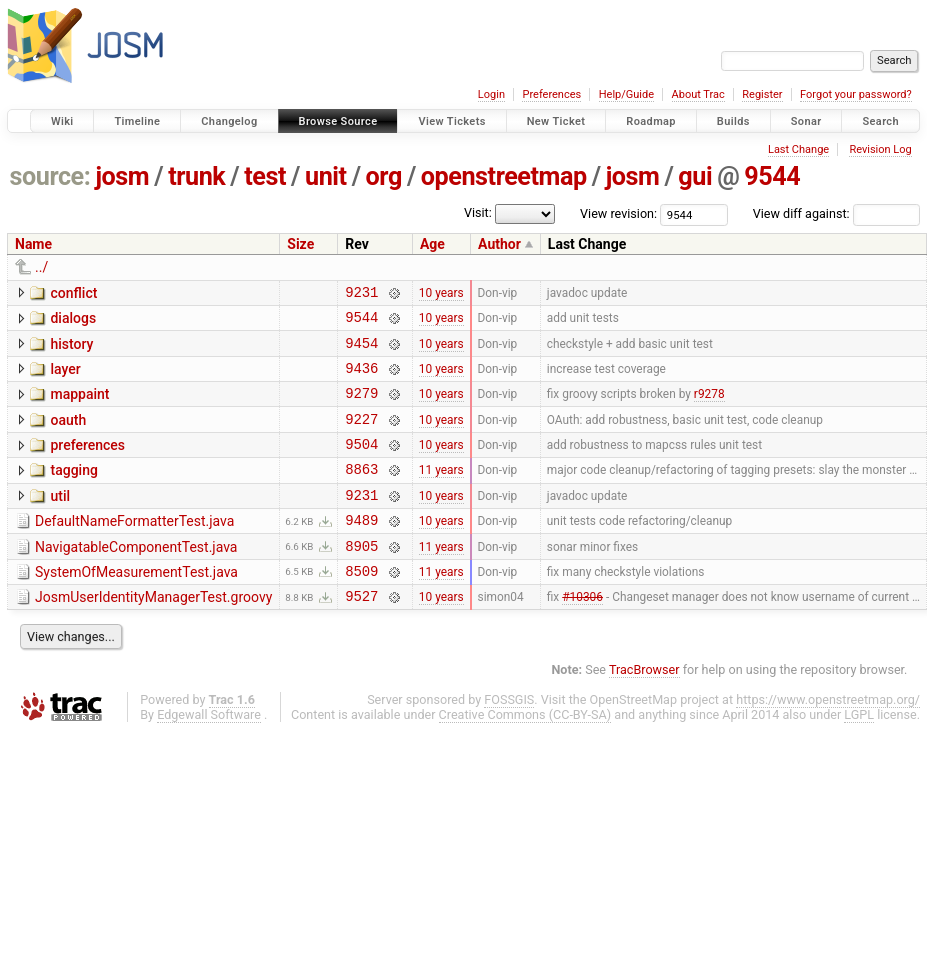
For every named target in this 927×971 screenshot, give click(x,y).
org (384, 176)
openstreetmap (504, 176)
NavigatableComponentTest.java (136, 577)
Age (432, 244)
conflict (73, 293)
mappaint (79, 406)
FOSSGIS (509, 738)
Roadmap (651, 121)
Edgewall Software (209, 753)
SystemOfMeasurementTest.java (136, 605)
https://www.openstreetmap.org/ (828, 738)
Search (880, 121)
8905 (361, 578)
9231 (361, 294)
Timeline (137, 121)
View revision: (618, 213)
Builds (733, 121)
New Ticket (556, 121)
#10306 (582, 635)
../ (41, 267)
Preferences (551, 94)
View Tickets (451, 121)
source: (50, 176)
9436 (361, 379)
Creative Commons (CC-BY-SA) (525, 753)
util (60, 520)
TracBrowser (644, 708)
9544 (772, 176)
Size (300, 244)
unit (326, 176)
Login (491, 94)
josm (122, 176)
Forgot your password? (856, 94)
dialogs (73, 321)
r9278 (709, 408)
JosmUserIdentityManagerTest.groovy (153, 633)
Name (33, 244)
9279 (361, 407)
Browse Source (338, 121)
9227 (361, 436)
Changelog (229, 121)
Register (762, 94)
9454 (361, 351)
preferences (87, 463)
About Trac (698, 94)
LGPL (859, 753)
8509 (361, 606)
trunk (196, 176)
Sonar (806, 121)
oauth (68, 435)
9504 (361, 464)
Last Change (798, 149)
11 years (441, 493)
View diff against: (836, 213)
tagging (73, 491)
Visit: (478, 212)
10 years (441, 294)
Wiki (62, 121)
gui (695, 176)
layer (65, 378)
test (265, 176)
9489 (361, 549)
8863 (361, 492)
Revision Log (880, 149)
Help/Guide (626, 94)
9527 (361, 634)
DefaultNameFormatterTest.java (134, 548)
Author (499, 244)
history (71, 350)
